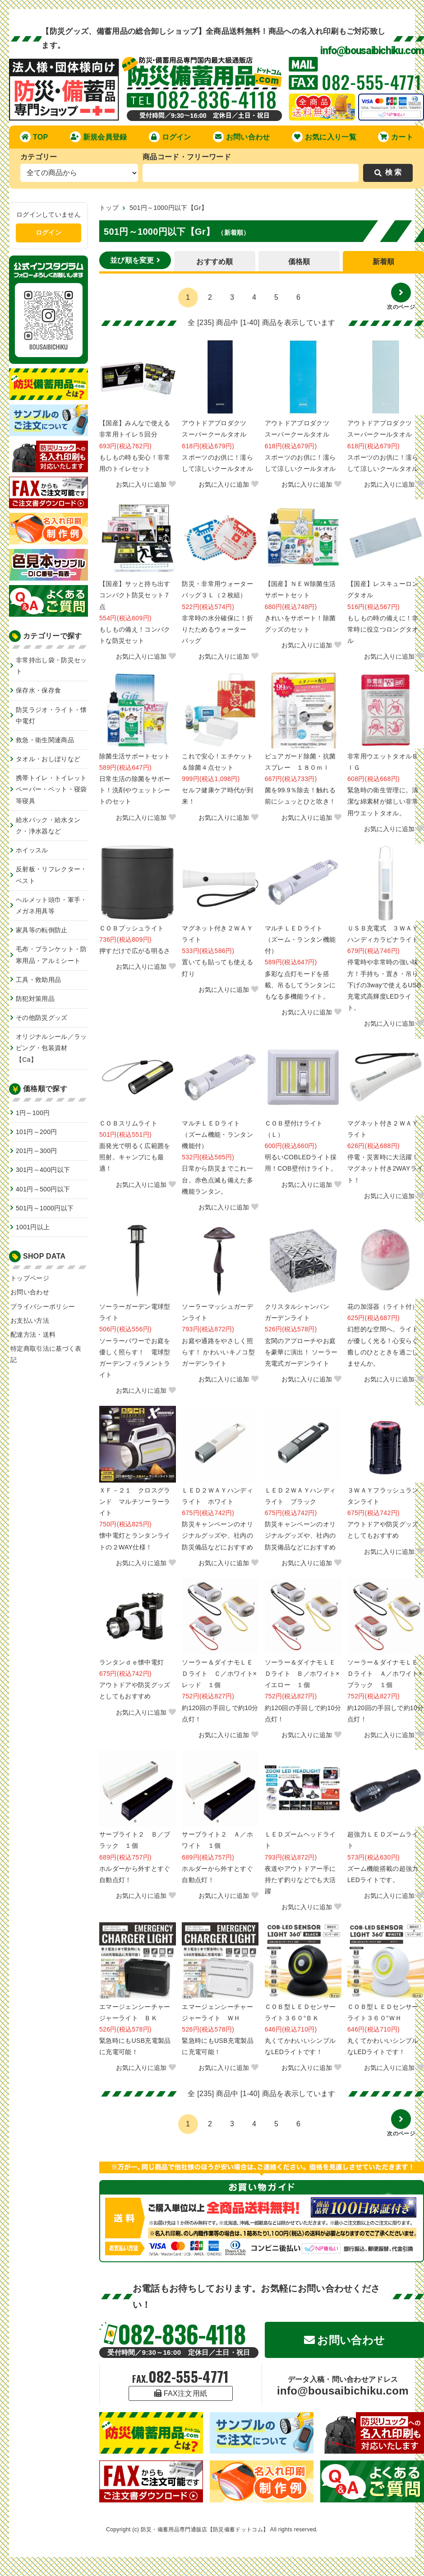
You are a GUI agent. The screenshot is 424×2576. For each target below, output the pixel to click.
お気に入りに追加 (146, 484)
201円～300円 (36, 1150)
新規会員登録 (98, 136)
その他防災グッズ (42, 1017)
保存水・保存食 (38, 690)
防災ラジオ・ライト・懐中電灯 (51, 715)
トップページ (29, 1278)
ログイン (170, 136)
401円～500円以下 (43, 1189)
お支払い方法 (29, 1320)
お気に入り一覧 (324, 136)
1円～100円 (33, 1112)
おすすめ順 (214, 261)
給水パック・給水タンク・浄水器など (48, 825)
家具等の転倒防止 (42, 930)
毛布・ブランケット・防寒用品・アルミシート (51, 954)
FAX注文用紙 (180, 2393)
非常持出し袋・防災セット (51, 665)
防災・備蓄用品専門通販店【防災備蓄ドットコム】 (204, 2529)
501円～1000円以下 (45, 1208)
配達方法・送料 (32, 1334)
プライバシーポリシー (42, 1306)
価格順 (299, 261)
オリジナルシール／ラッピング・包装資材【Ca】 (51, 1048)
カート (395, 136)
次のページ (401, 296)
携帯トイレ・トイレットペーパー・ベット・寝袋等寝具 (51, 789)
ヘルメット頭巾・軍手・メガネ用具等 (51, 905)
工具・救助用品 (38, 979)
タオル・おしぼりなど (48, 759)
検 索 (387, 172)
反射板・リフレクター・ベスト (51, 874)
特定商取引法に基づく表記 (46, 1354)
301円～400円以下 (43, 1169)
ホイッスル (32, 850)
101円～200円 (36, 1131)
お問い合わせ (241, 136)
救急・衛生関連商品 (45, 740)
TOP (34, 136)
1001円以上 (33, 1227)
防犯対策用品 (35, 998)
